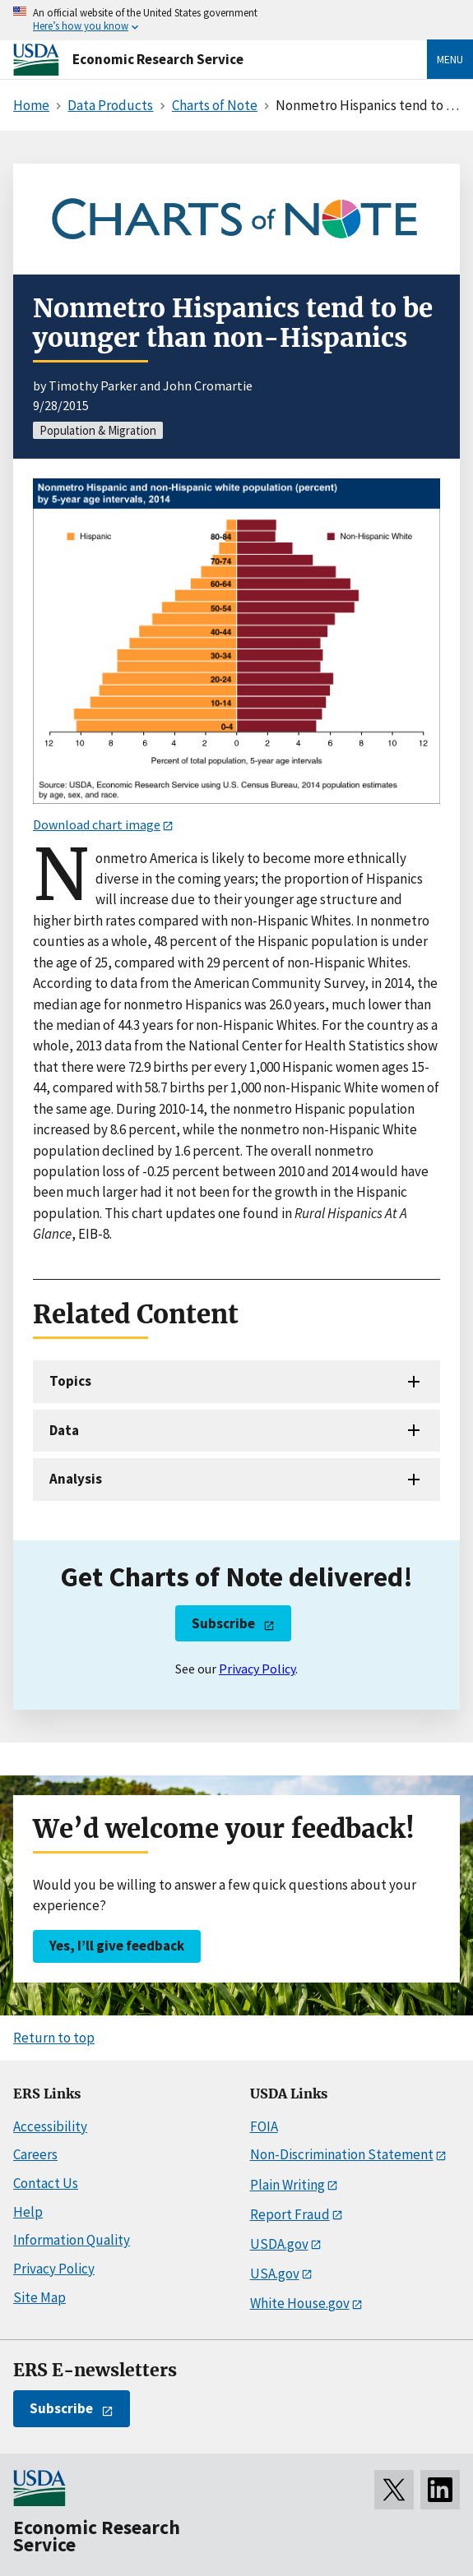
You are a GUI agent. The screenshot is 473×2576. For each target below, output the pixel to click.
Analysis (75, 1479)
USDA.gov (279, 2244)
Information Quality (71, 2240)
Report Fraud (290, 2214)
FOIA (264, 2126)
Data (64, 1430)
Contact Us (45, 2183)
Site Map (39, 2297)
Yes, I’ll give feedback (116, 1946)
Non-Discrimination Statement (342, 2154)
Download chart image (96, 824)
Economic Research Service (157, 59)
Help (28, 2212)
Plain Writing (287, 2185)
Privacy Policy (257, 1668)
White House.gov (300, 2303)
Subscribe (223, 1623)
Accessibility (50, 2126)
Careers (35, 2154)
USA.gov (274, 2273)
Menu (450, 59)
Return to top (54, 2038)
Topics (70, 1381)
